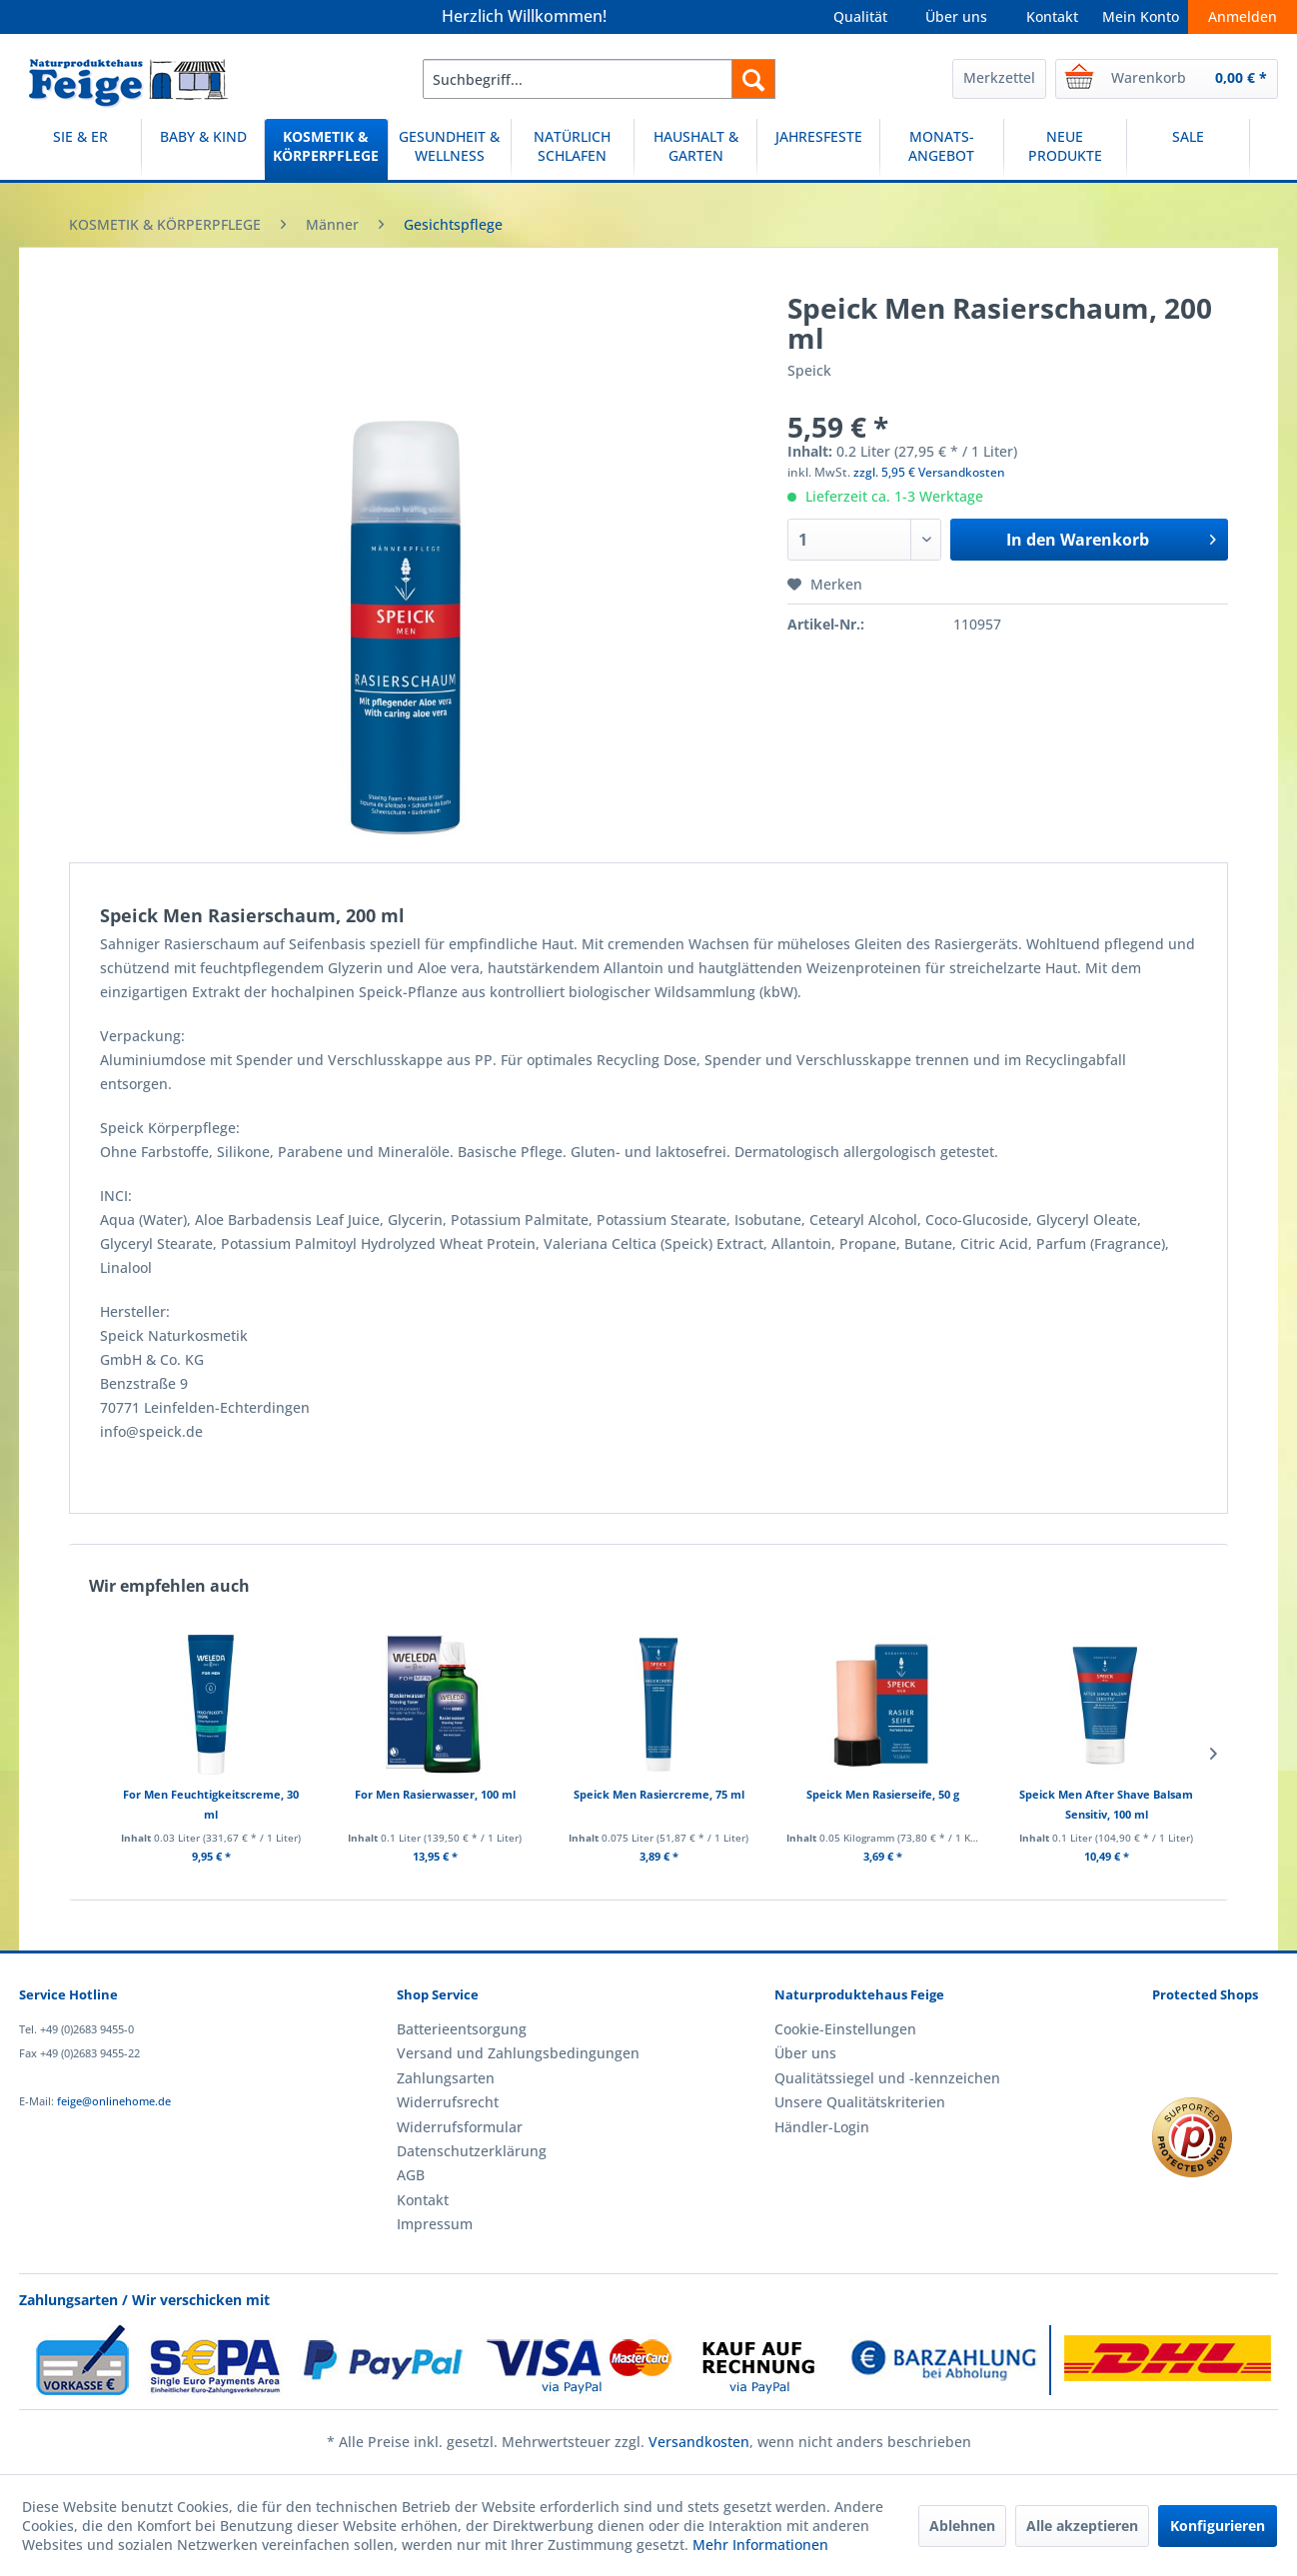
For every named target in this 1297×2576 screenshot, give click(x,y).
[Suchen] (753, 79)
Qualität (860, 16)
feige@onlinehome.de (114, 2100)
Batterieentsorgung (462, 2028)
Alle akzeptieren (1082, 2525)
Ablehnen (962, 2525)
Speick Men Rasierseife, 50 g (882, 1794)
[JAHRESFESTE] (818, 149)
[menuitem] (599, 79)
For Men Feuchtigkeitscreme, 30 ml (211, 1804)
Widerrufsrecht (448, 2101)
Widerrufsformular (460, 2126)
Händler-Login (821, 2126)
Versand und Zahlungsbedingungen (518, 2052)
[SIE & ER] (80, 149)
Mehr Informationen (760, 2544)
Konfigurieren (1217, 2525)
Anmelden (1242, 16)
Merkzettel (999, 77)
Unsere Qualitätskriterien (859, 2101)
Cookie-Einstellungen (845, 2028)
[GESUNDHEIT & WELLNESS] (450, 149)
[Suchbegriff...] (599, 79)
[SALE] (1188, 149)
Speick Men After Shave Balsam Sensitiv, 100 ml (1106, 1804)
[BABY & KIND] (203, 149)
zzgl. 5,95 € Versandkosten (929, 472)
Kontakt (1052, 16)
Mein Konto (1140, 16)
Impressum (435, 2223)
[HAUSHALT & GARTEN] (695, 149)
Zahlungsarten (446, 2077)
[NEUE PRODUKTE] (1065, 149)
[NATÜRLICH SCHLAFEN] (573, 149)
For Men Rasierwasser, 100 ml (435, 1794)
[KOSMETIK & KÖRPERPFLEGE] (326, 149)
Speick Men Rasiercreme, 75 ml (659, 1794)
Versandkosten (698, 2441)
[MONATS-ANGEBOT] (941, 149)
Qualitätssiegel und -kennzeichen (887, 2077)
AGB (411, 2174)
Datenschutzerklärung (472, 2150)
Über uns (956, 16)
